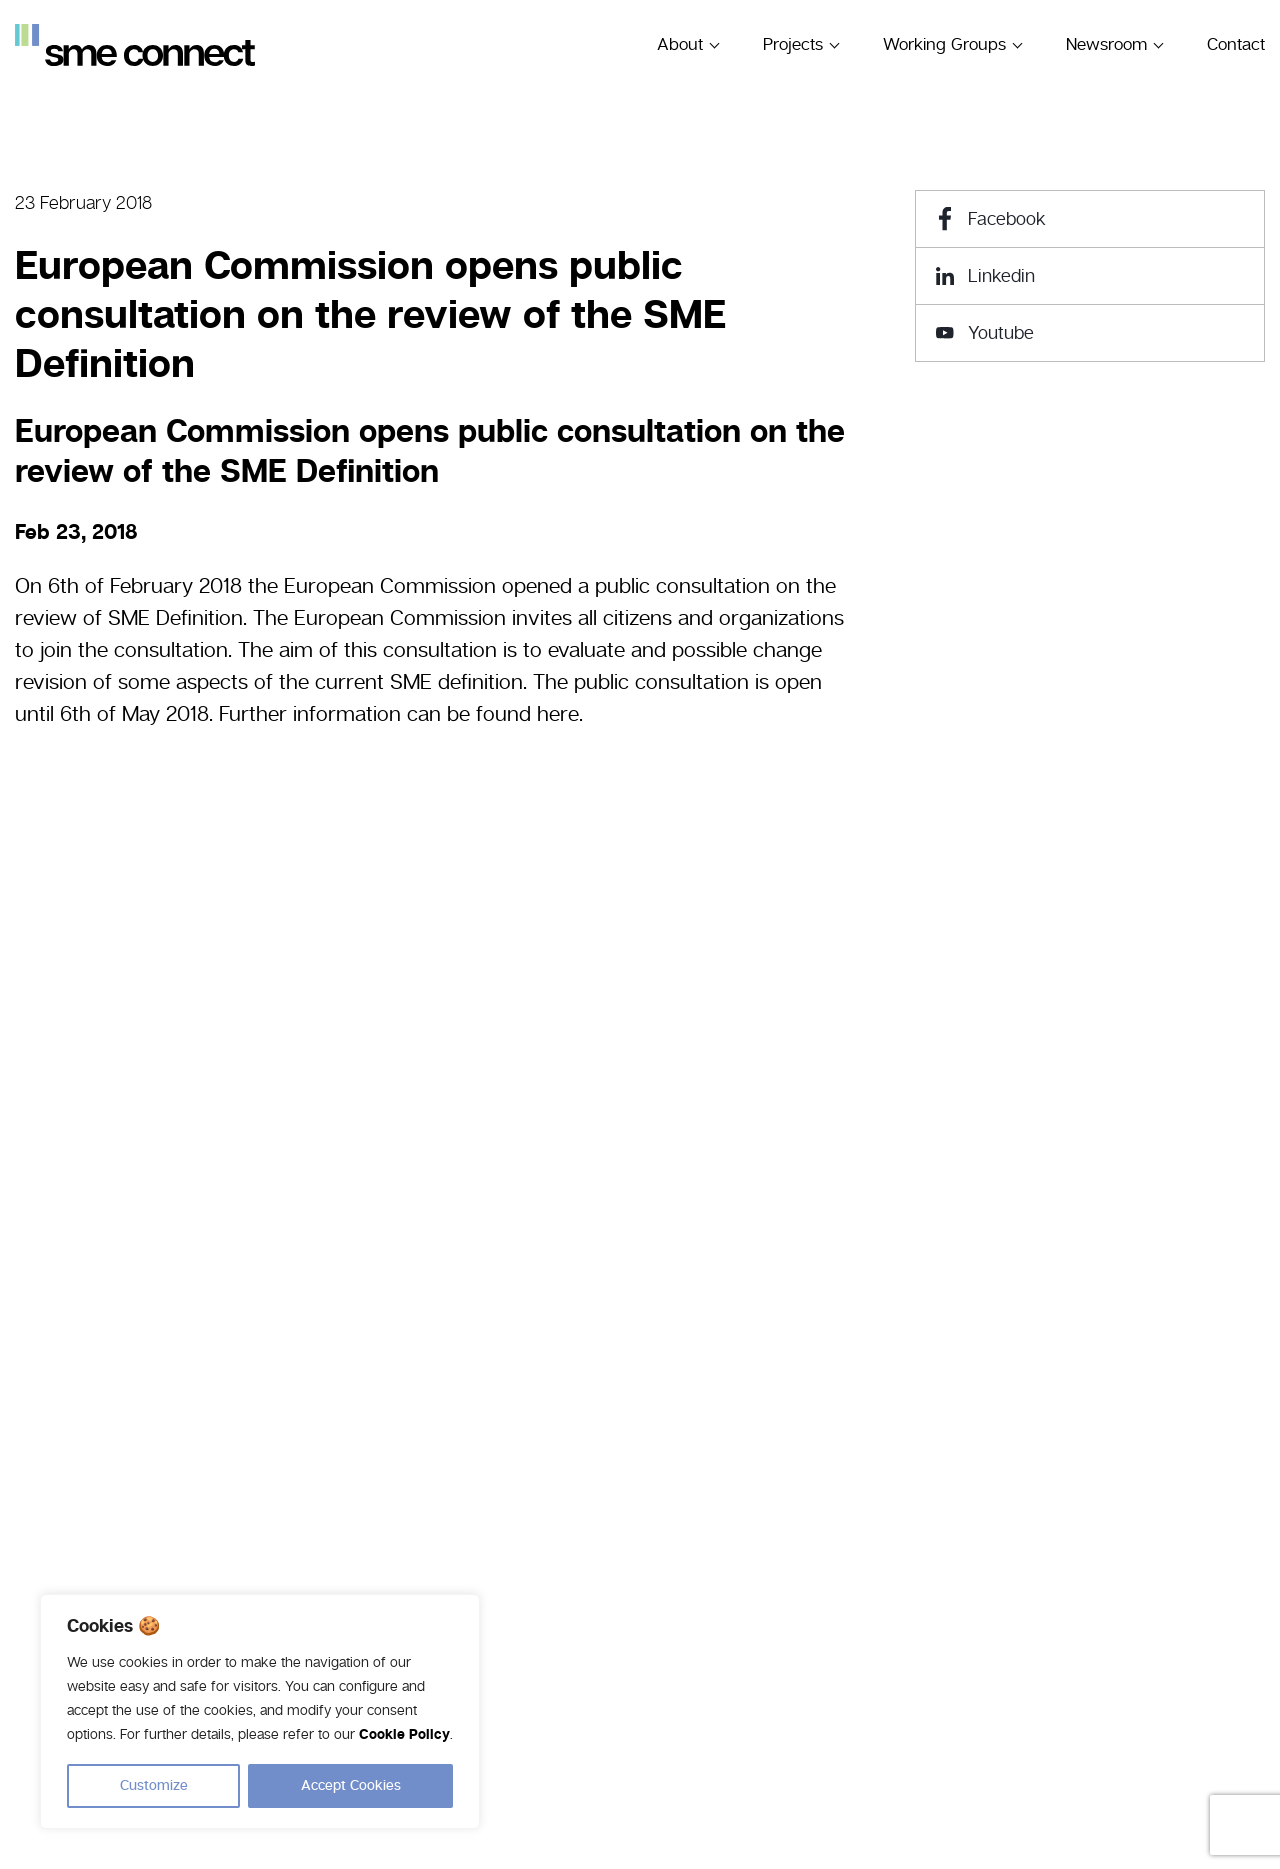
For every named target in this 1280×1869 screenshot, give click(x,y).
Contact (1236, 44)
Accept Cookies (351, 1786)
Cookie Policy (404, 1735)
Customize (154, 1786)
